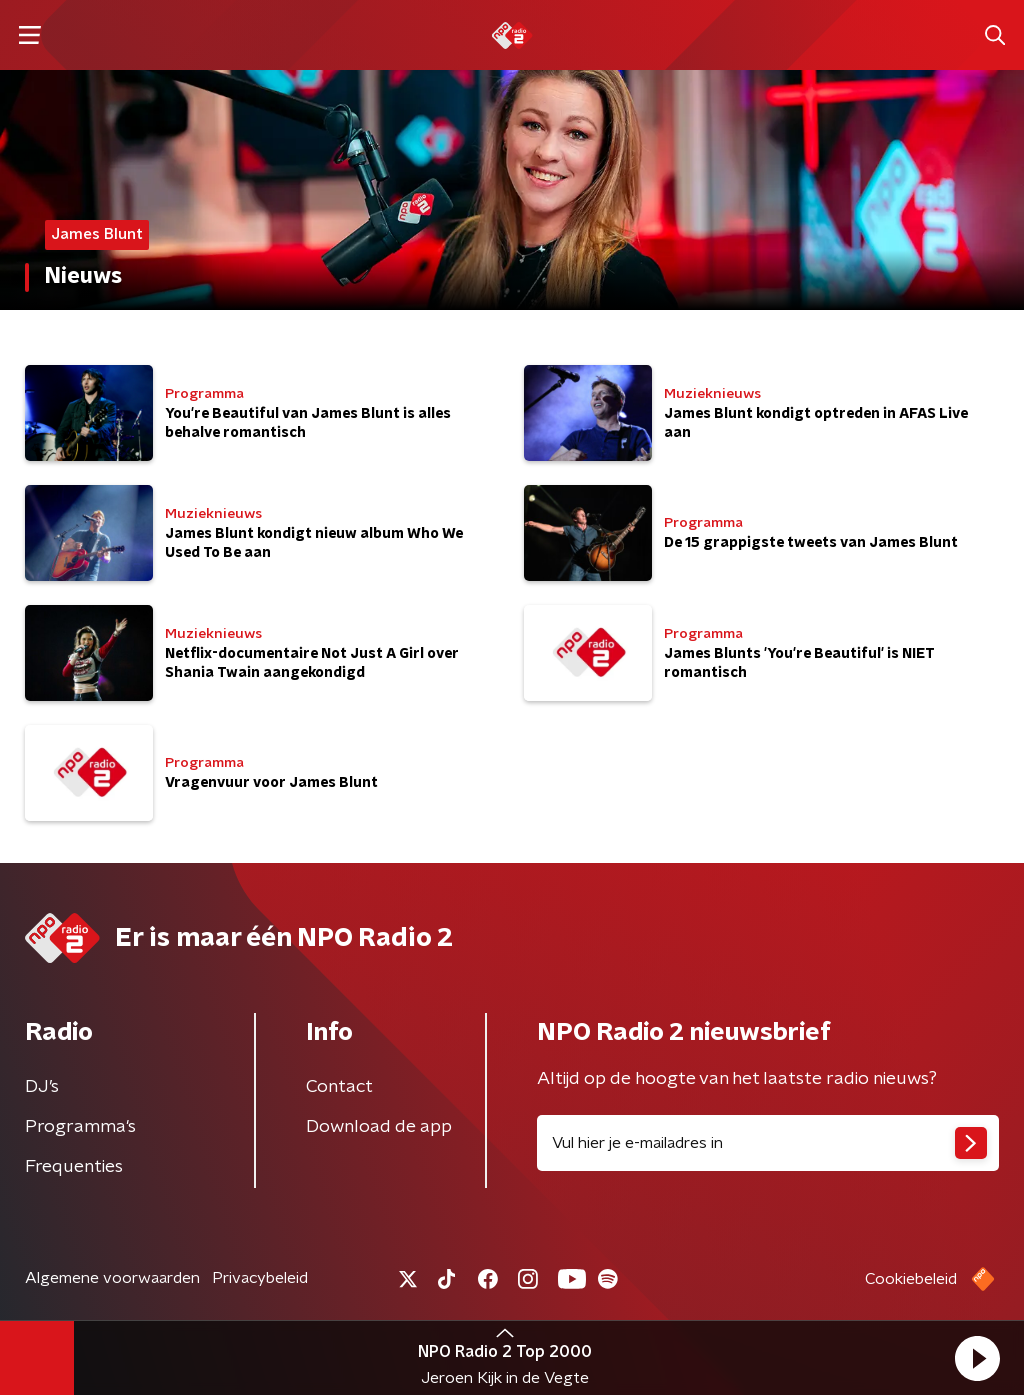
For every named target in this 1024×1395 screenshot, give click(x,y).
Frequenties (74, 1167)
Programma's (80, 1127)
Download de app (379, 1127)
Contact (339, 1087)
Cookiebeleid (911, 1279)
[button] (977, 1358)
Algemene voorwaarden (112, 1278)
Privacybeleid (260, 1278)
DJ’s (42, 1087)
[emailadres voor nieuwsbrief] (768, 1143)
